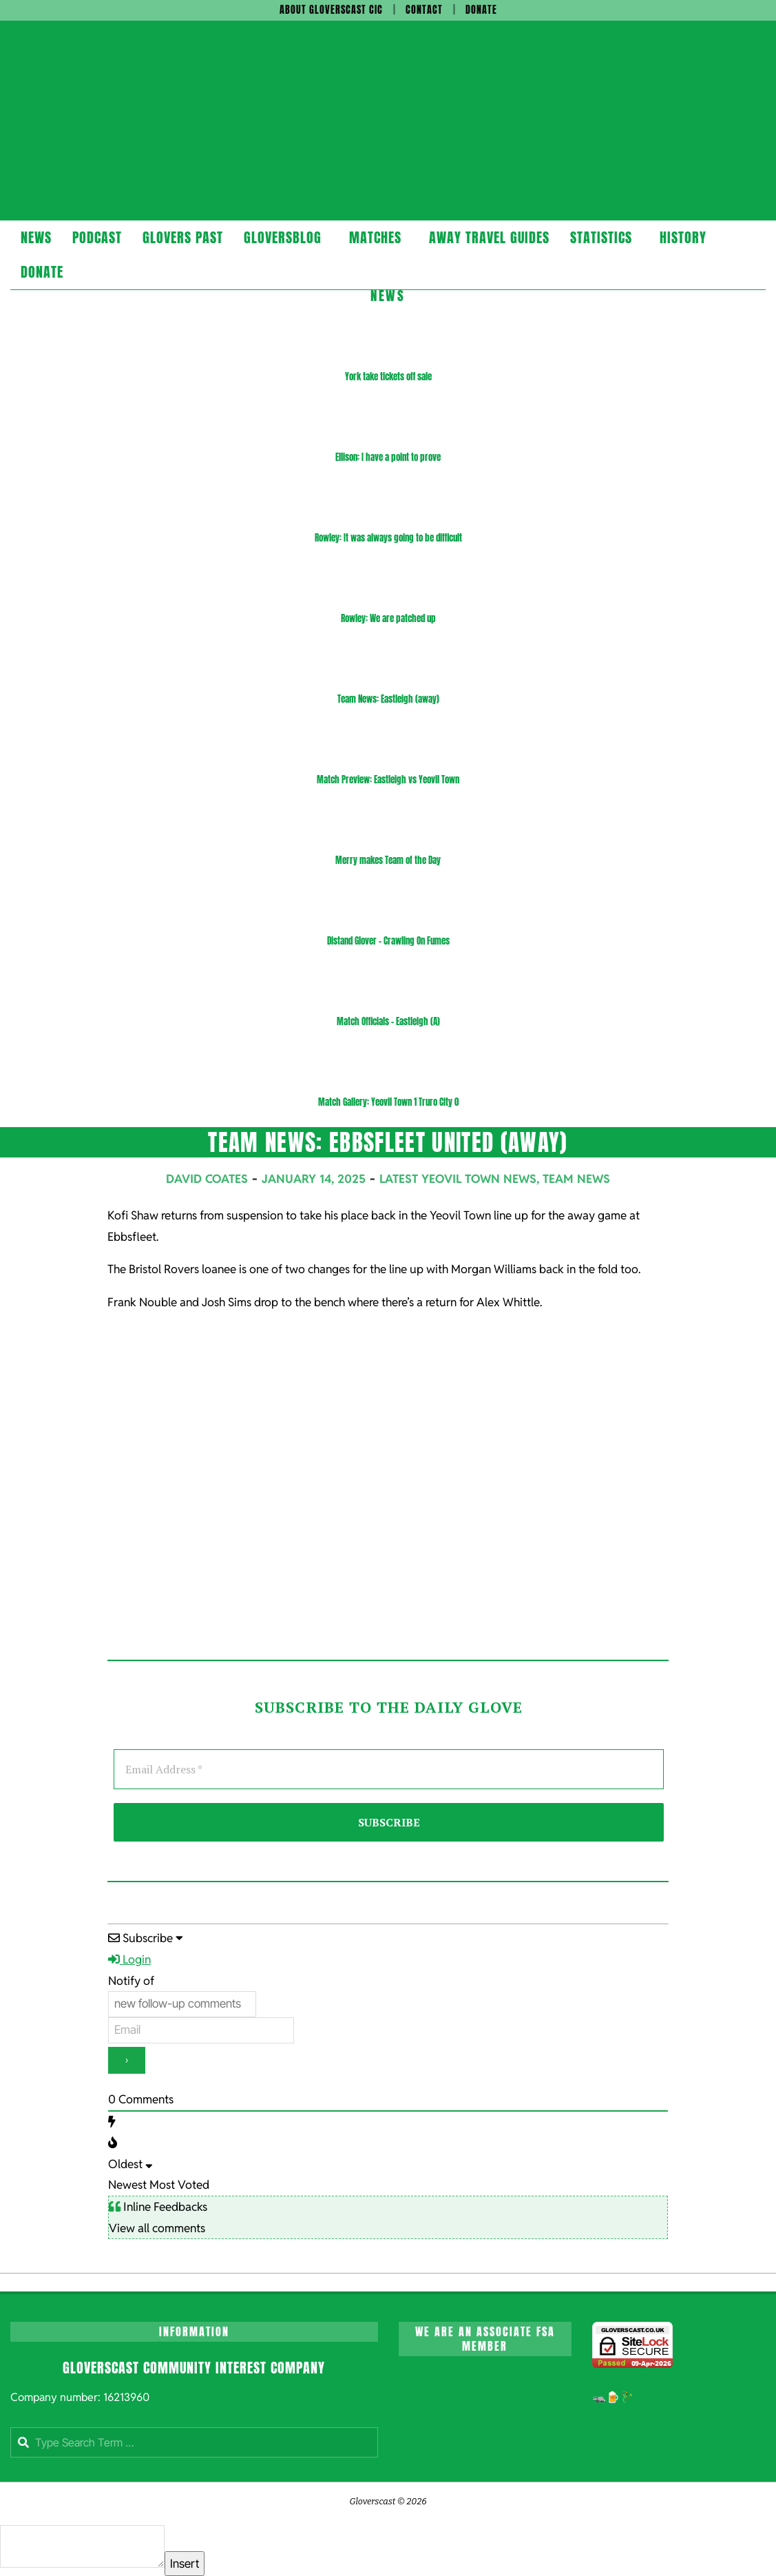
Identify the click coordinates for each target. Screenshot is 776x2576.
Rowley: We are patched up (388, 618)
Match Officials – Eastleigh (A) (388, 1021)
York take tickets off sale (388, 376)
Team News (576, 1178)
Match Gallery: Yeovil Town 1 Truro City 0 (388, 1102)
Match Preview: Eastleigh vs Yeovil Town (388, 779)
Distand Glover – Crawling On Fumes (388, 940)
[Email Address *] (389, 1769)
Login (129, 1959)
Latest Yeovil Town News (457, 1178)
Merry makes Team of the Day (388, 860)
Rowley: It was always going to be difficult (388, 537)
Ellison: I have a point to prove (388, 457)
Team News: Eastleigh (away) (388, 698)
